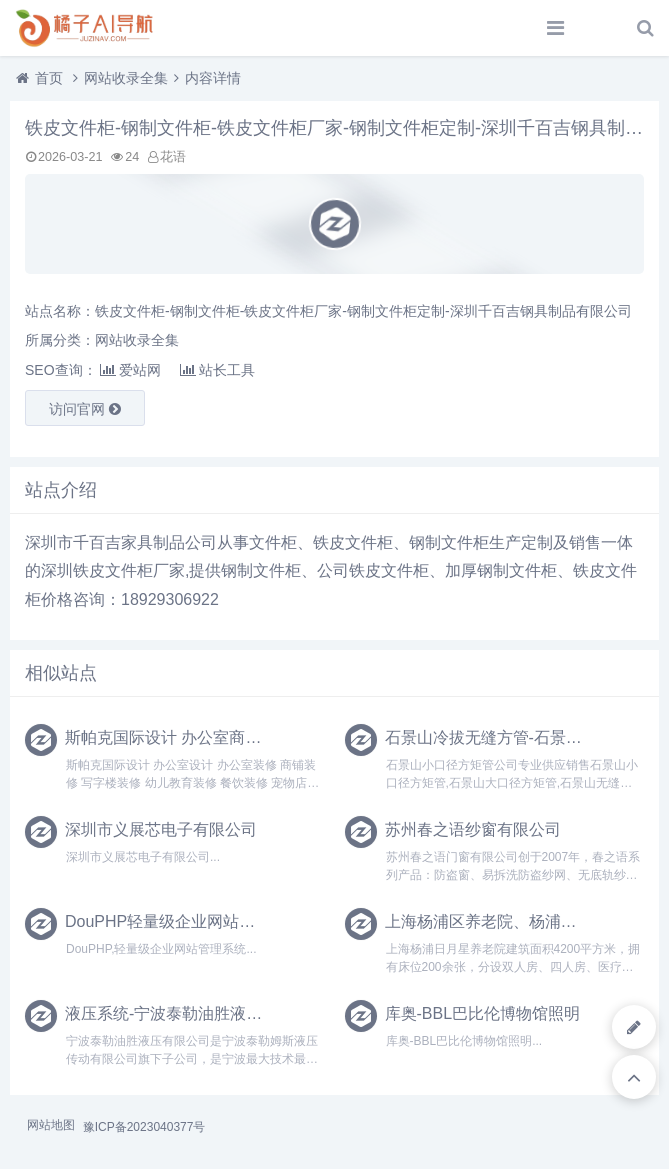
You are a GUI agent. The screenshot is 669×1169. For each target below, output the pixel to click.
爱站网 (130, 370)
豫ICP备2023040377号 (144, 1127)
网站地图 (51, 1125)
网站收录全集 (126, 78)
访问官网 (85, 409)
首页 (49, 78)
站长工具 (217, 370)
